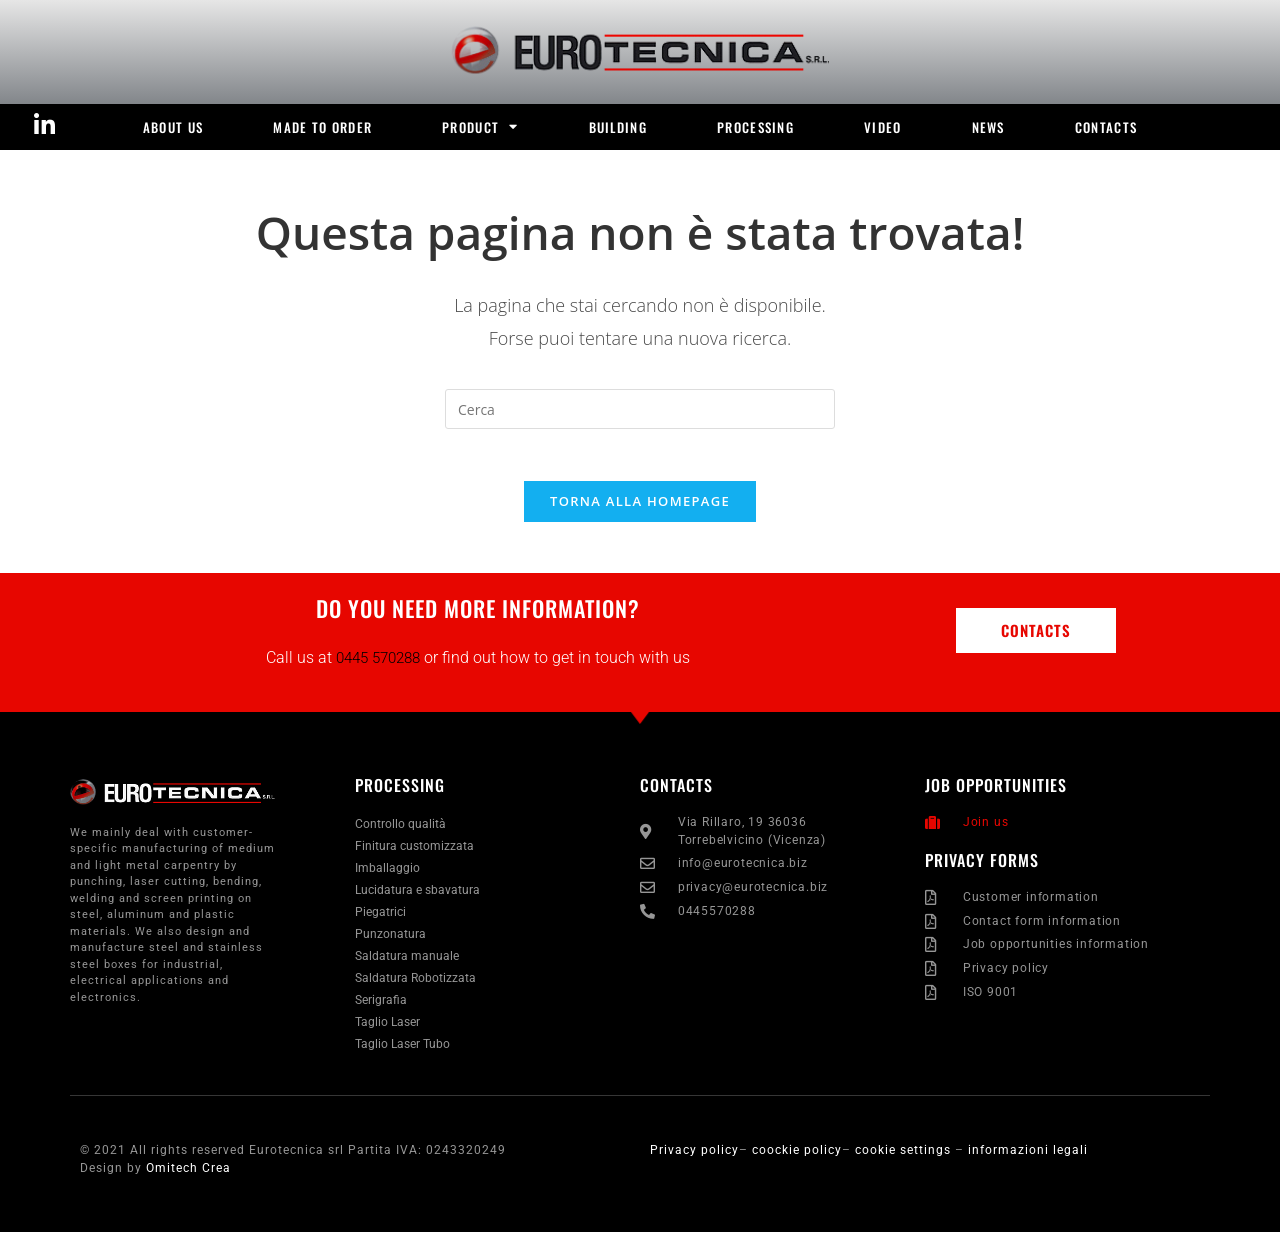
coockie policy (797, 1160)
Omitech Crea (188, 1178)
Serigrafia (381, 1010)
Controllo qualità (400, 834)
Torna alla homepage (640, 510)
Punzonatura (390, 944)
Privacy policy (694, 1160)
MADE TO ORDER (322, 127)
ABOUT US (173, 127)
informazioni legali (1028, 1160)
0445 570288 (378, 666)
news (988, 127)
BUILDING (618, 127)
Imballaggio (387, 878)
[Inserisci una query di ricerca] (640, 409)
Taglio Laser (387, 1032)
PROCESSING (755, 127)
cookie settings (905, 1160)
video (883, 127)
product (480, 126)
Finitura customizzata (414, 856)
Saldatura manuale (407, 966)
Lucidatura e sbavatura (417, 900)
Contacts (1106, 127)
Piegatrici (380, 922)
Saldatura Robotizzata (415, 988)
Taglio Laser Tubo (402, 1054)
